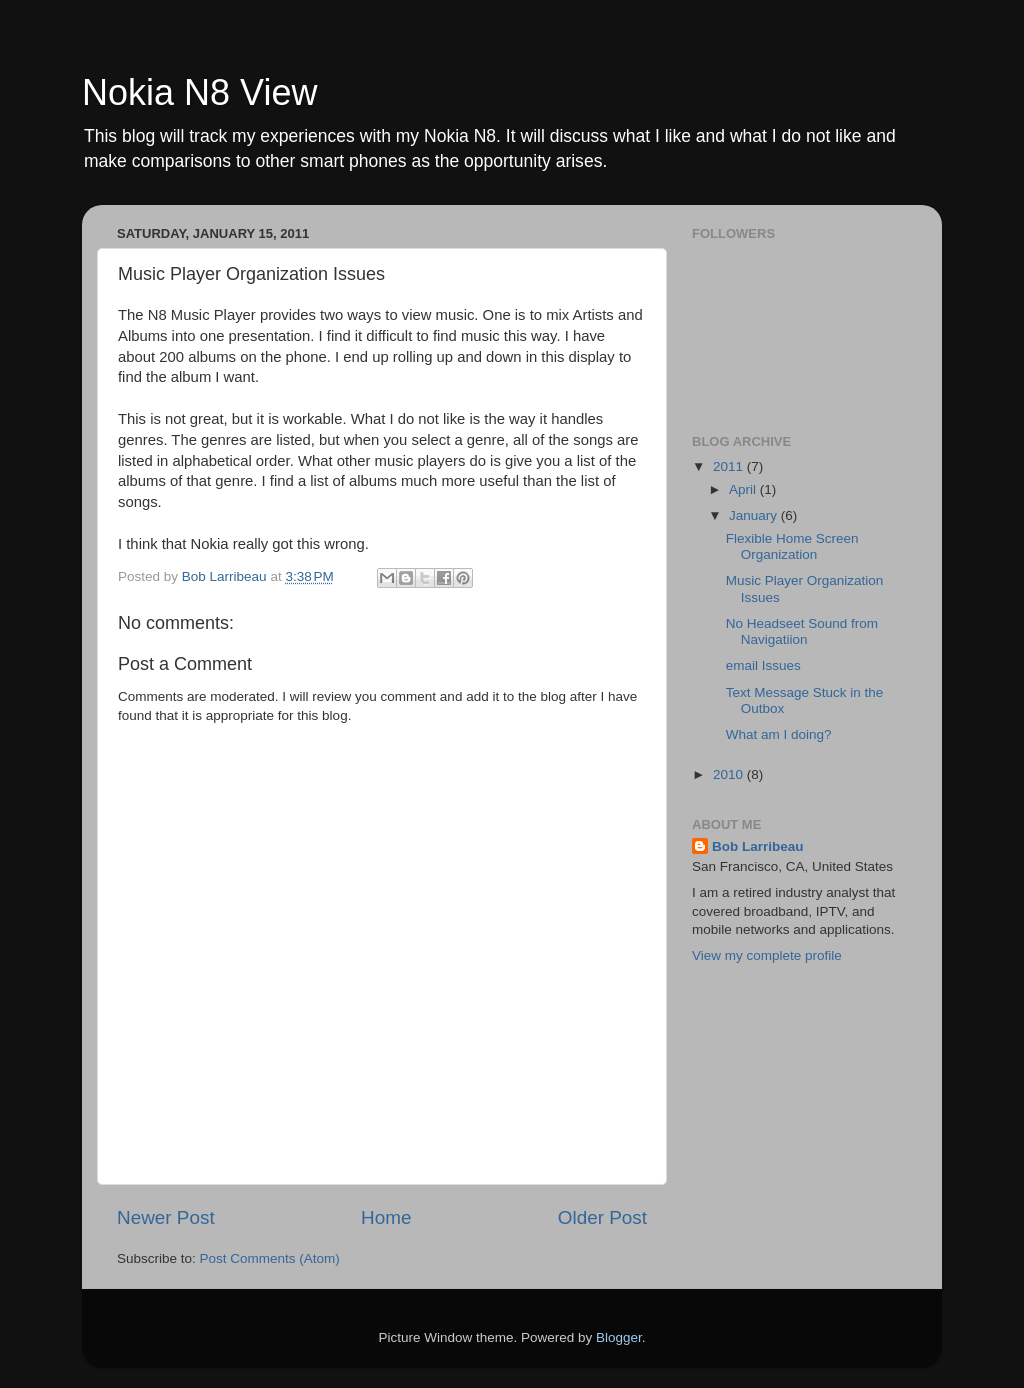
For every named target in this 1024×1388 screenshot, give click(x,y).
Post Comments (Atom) (270, 1258)
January (755, 515)
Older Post (602, 1217)
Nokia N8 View (199, 92)
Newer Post (166, 1217)
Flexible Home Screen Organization (792, 546)
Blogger (619, 1337)
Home (386, 1217)
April (744, 489)
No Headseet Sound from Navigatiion (802, 631)
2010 (730, 774)
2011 (730, 466)
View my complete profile (767, 955)
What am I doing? (779, 734)
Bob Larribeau (758, 846)
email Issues (763, 665)
